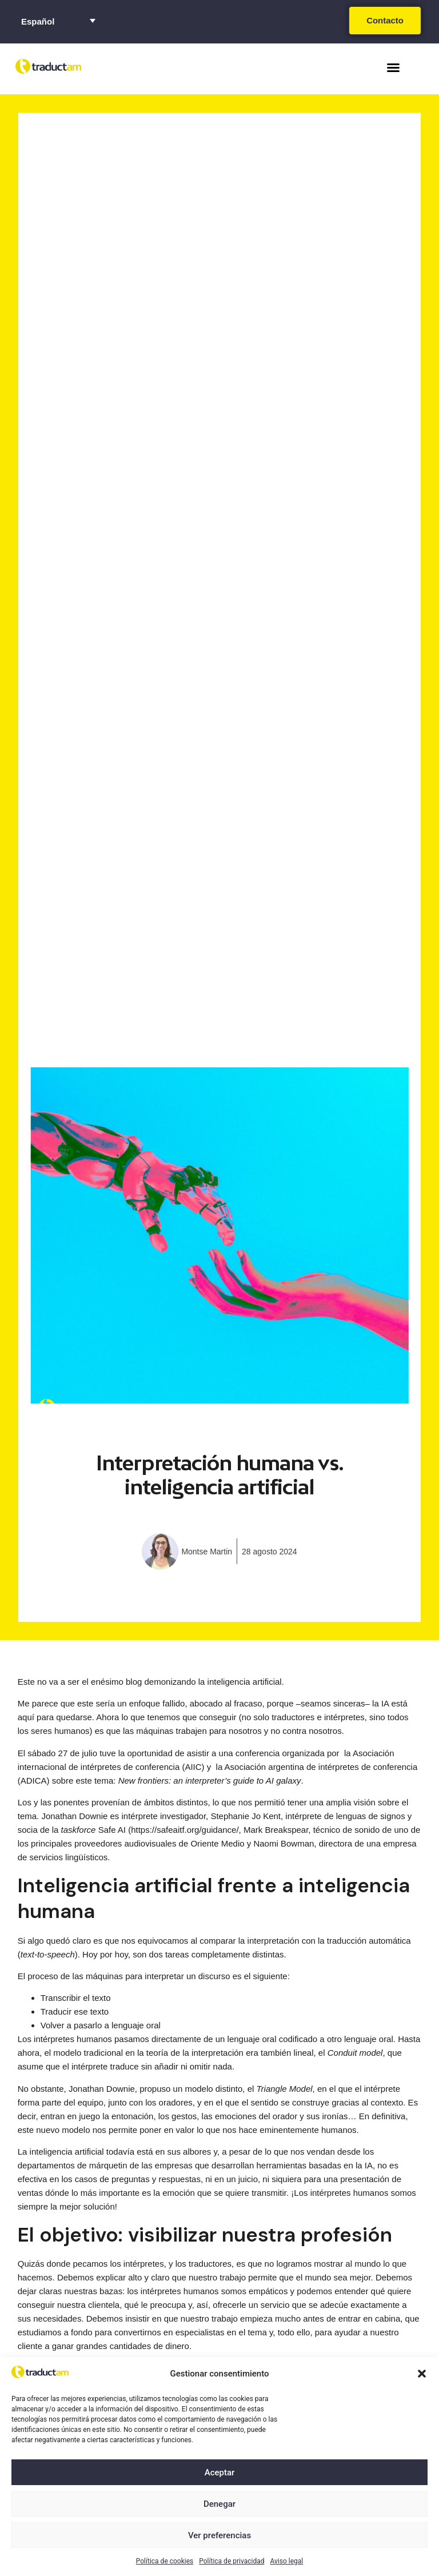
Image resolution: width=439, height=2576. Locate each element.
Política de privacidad (231, 2561)
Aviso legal (286, 2561)
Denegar (219, 2504)
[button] (422, 2373)
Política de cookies (165, 2561)
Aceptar (220, 2472)
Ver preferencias (219, 2535)
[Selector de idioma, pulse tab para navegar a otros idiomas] (58, 21)
